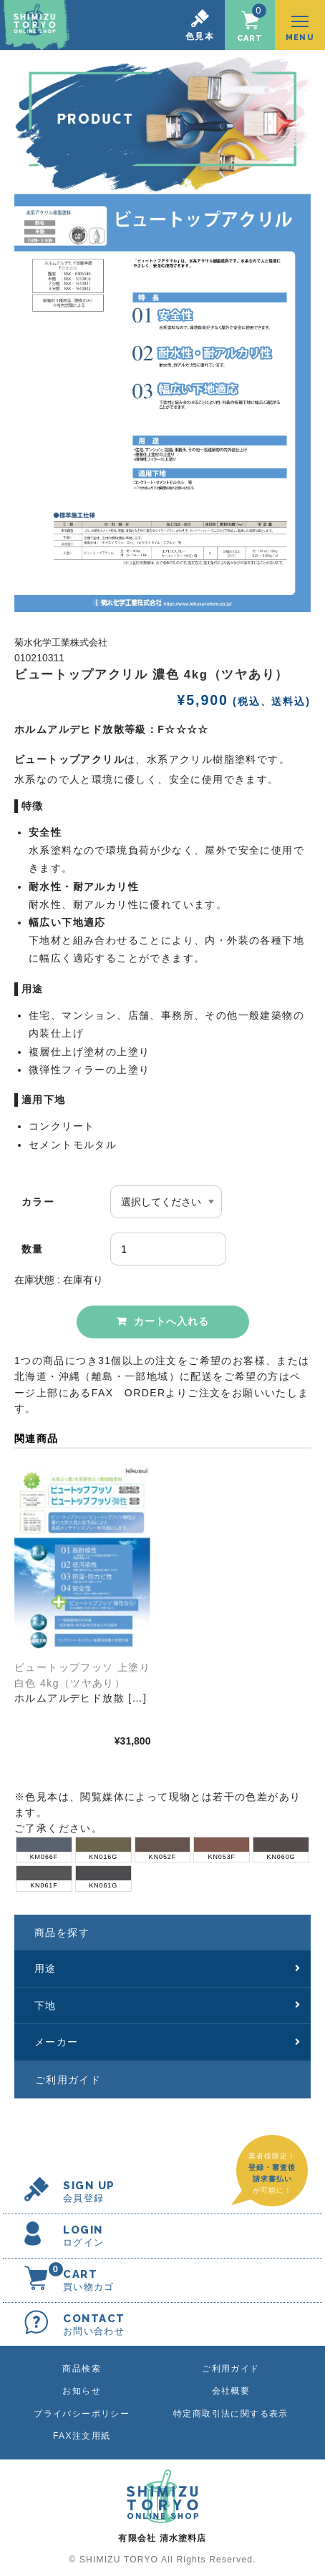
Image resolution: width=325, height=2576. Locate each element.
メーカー (167, 2042)
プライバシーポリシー (82, 2414)
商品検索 (81, 2369)
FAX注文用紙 (81, 2436)
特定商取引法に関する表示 (230, 2414)
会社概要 (231, 2391)
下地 (167, 2005)
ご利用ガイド (68, 2080)
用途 (167, 1968)
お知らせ (81, 2391)
